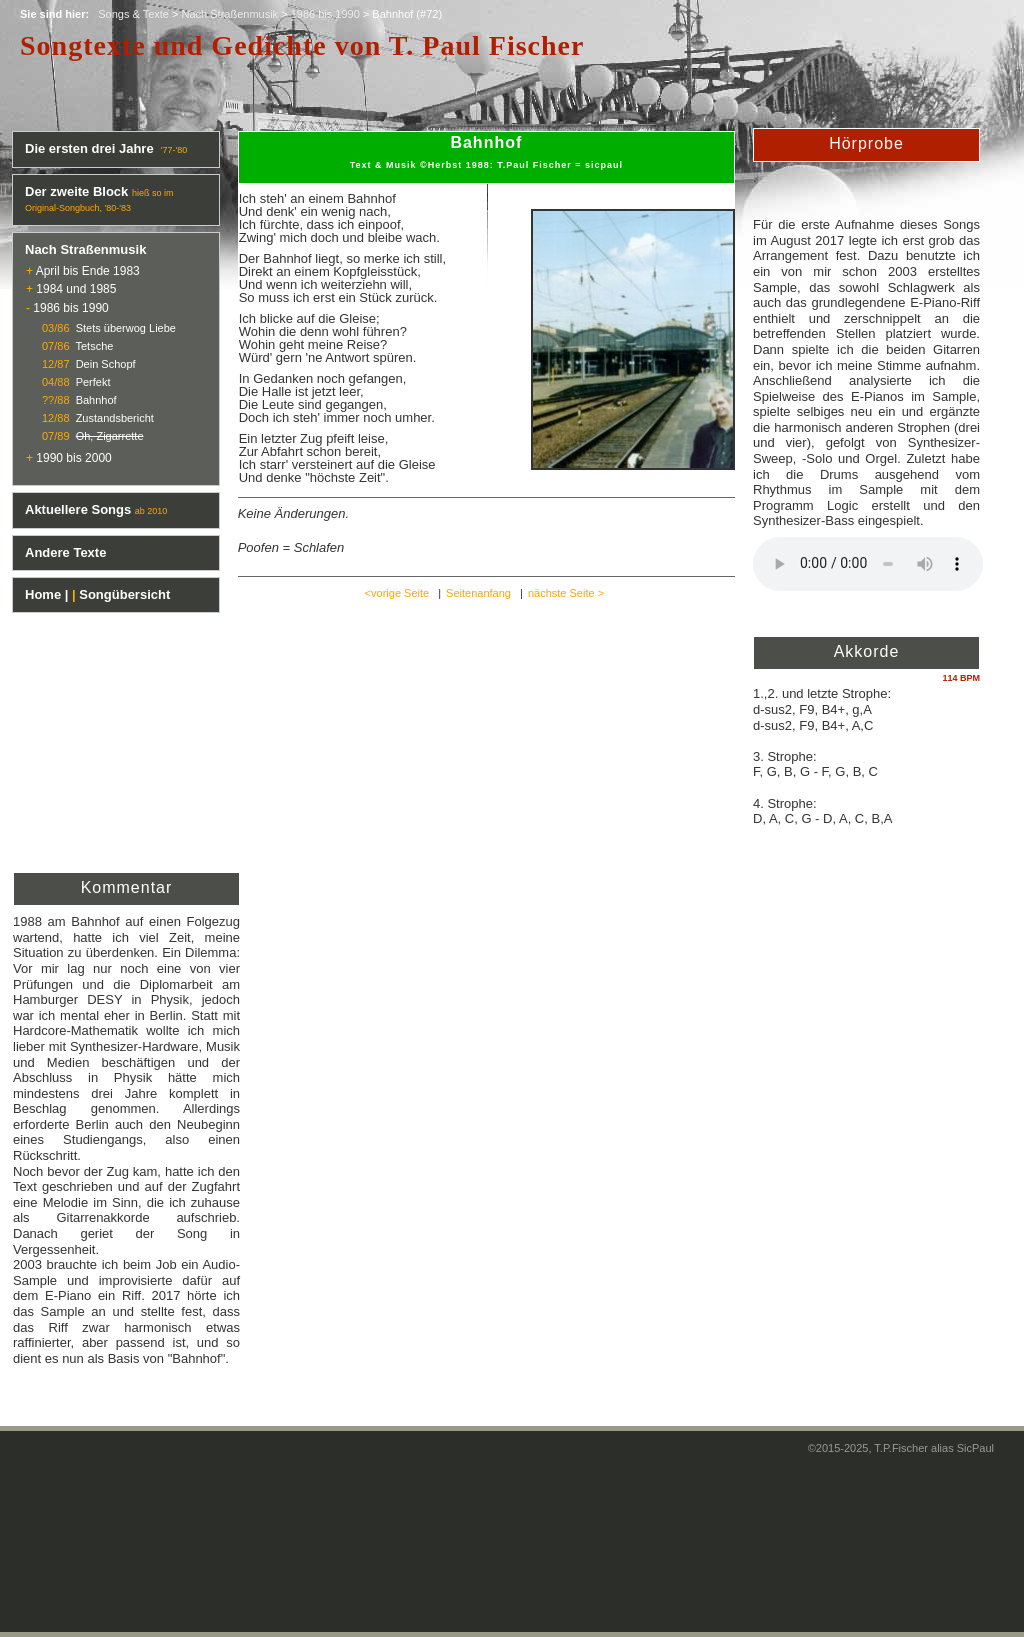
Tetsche (94, 346)
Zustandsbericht (115, 418)
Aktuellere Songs (78, 509)
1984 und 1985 (76, 289)
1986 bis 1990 (325, 14)
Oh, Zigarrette (110, 436)
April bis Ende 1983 (88, 271)
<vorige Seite (397, 593)
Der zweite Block (76, 191)
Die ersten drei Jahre (91, 148)
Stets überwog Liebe (126, 328)
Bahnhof (96, 400)
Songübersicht (124, 594)
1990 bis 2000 (73, 458)
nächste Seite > (566, 593)
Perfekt (93, 382)
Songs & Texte (133, 14)
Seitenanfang (478, 593)
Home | (46, 594)
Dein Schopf (106, 364)
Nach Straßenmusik (230, 14)
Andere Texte (65, 552)
